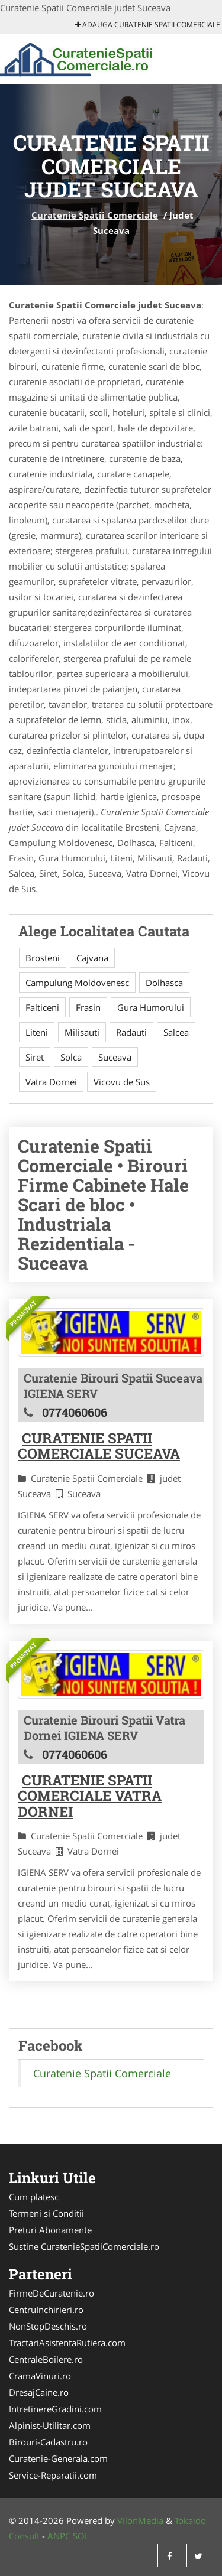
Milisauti (82, 1032)
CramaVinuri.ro (40, 2375)
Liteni (36, 1032)
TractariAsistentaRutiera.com (67, 2342)
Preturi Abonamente (50, 2229)
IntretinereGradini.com (55, 2408)
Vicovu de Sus (122, 1082)
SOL (81, 2536)
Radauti (131, 1032)
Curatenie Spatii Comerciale (94, 215)
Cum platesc (34, 2196)
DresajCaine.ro (39, 2392)
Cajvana (92, 958)
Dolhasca (164, 982)
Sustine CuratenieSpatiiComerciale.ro (84, 2246)
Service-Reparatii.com (53, 2475)
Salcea (176, 1032)
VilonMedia (140, 2520)
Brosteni (42, 958)
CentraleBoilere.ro (46, 2359)
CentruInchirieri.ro (46, 2309)
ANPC (58, 2536)
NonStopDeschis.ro (48, 2326)
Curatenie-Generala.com (58, 2458)
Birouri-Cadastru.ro (48, 2442)
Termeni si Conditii (46, 2213)
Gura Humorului (150, 1007)
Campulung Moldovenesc (77, 982)
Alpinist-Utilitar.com (50, 2425)
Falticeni (42, 1007)
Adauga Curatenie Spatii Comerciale (147, 24)
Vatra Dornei (51, 1082)
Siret (34, 1057)
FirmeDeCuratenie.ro (51, 2293)
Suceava (114, 1057)
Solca (71, 1057)
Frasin (88, 1007)
